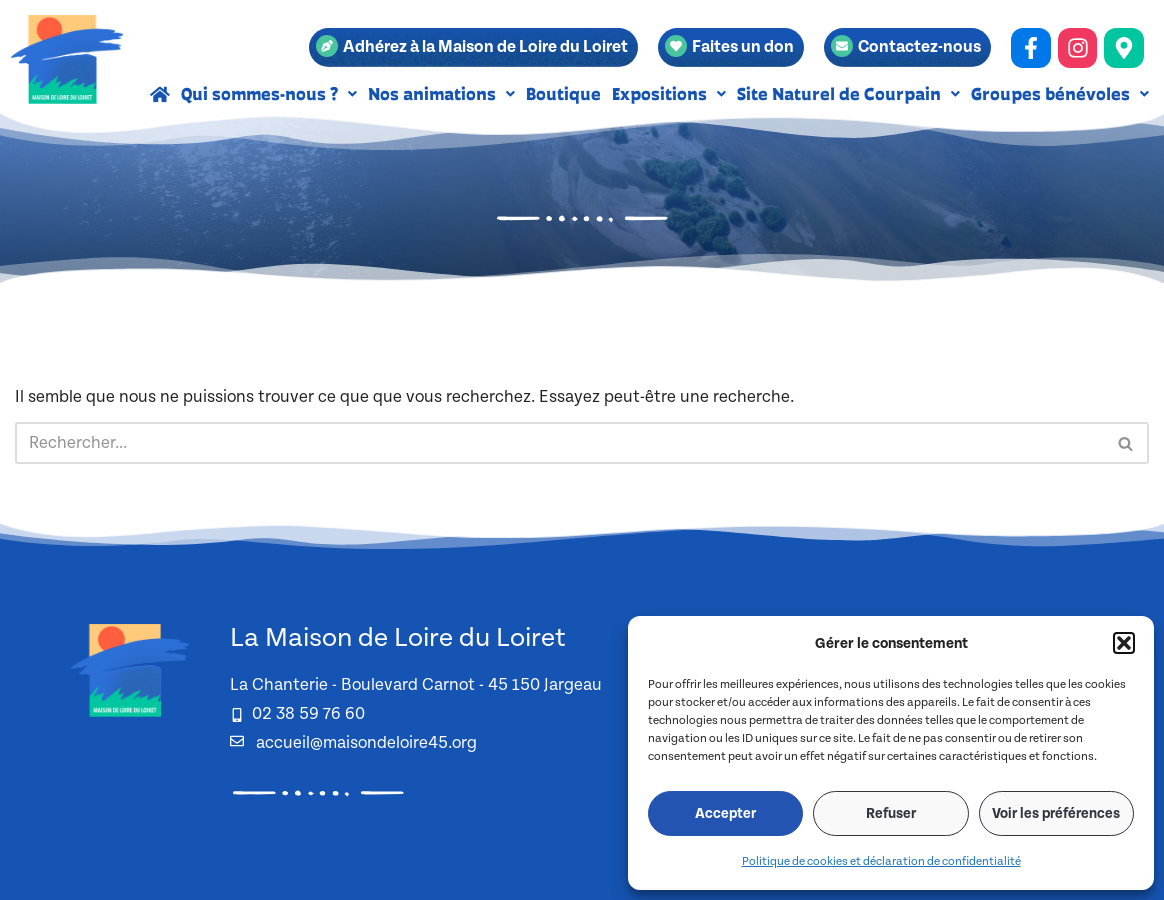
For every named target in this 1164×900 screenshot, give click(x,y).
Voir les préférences (1056, 814)
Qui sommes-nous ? (269, 94)
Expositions (669, 94)
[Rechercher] (559, 443)
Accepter (725, 814)
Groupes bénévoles (1060, 94)
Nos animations (441, 94)
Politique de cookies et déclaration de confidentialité (881, 861)
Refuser (891, 814)
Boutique (563, 94)
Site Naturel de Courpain (848, 94)
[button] (1124, 643)
